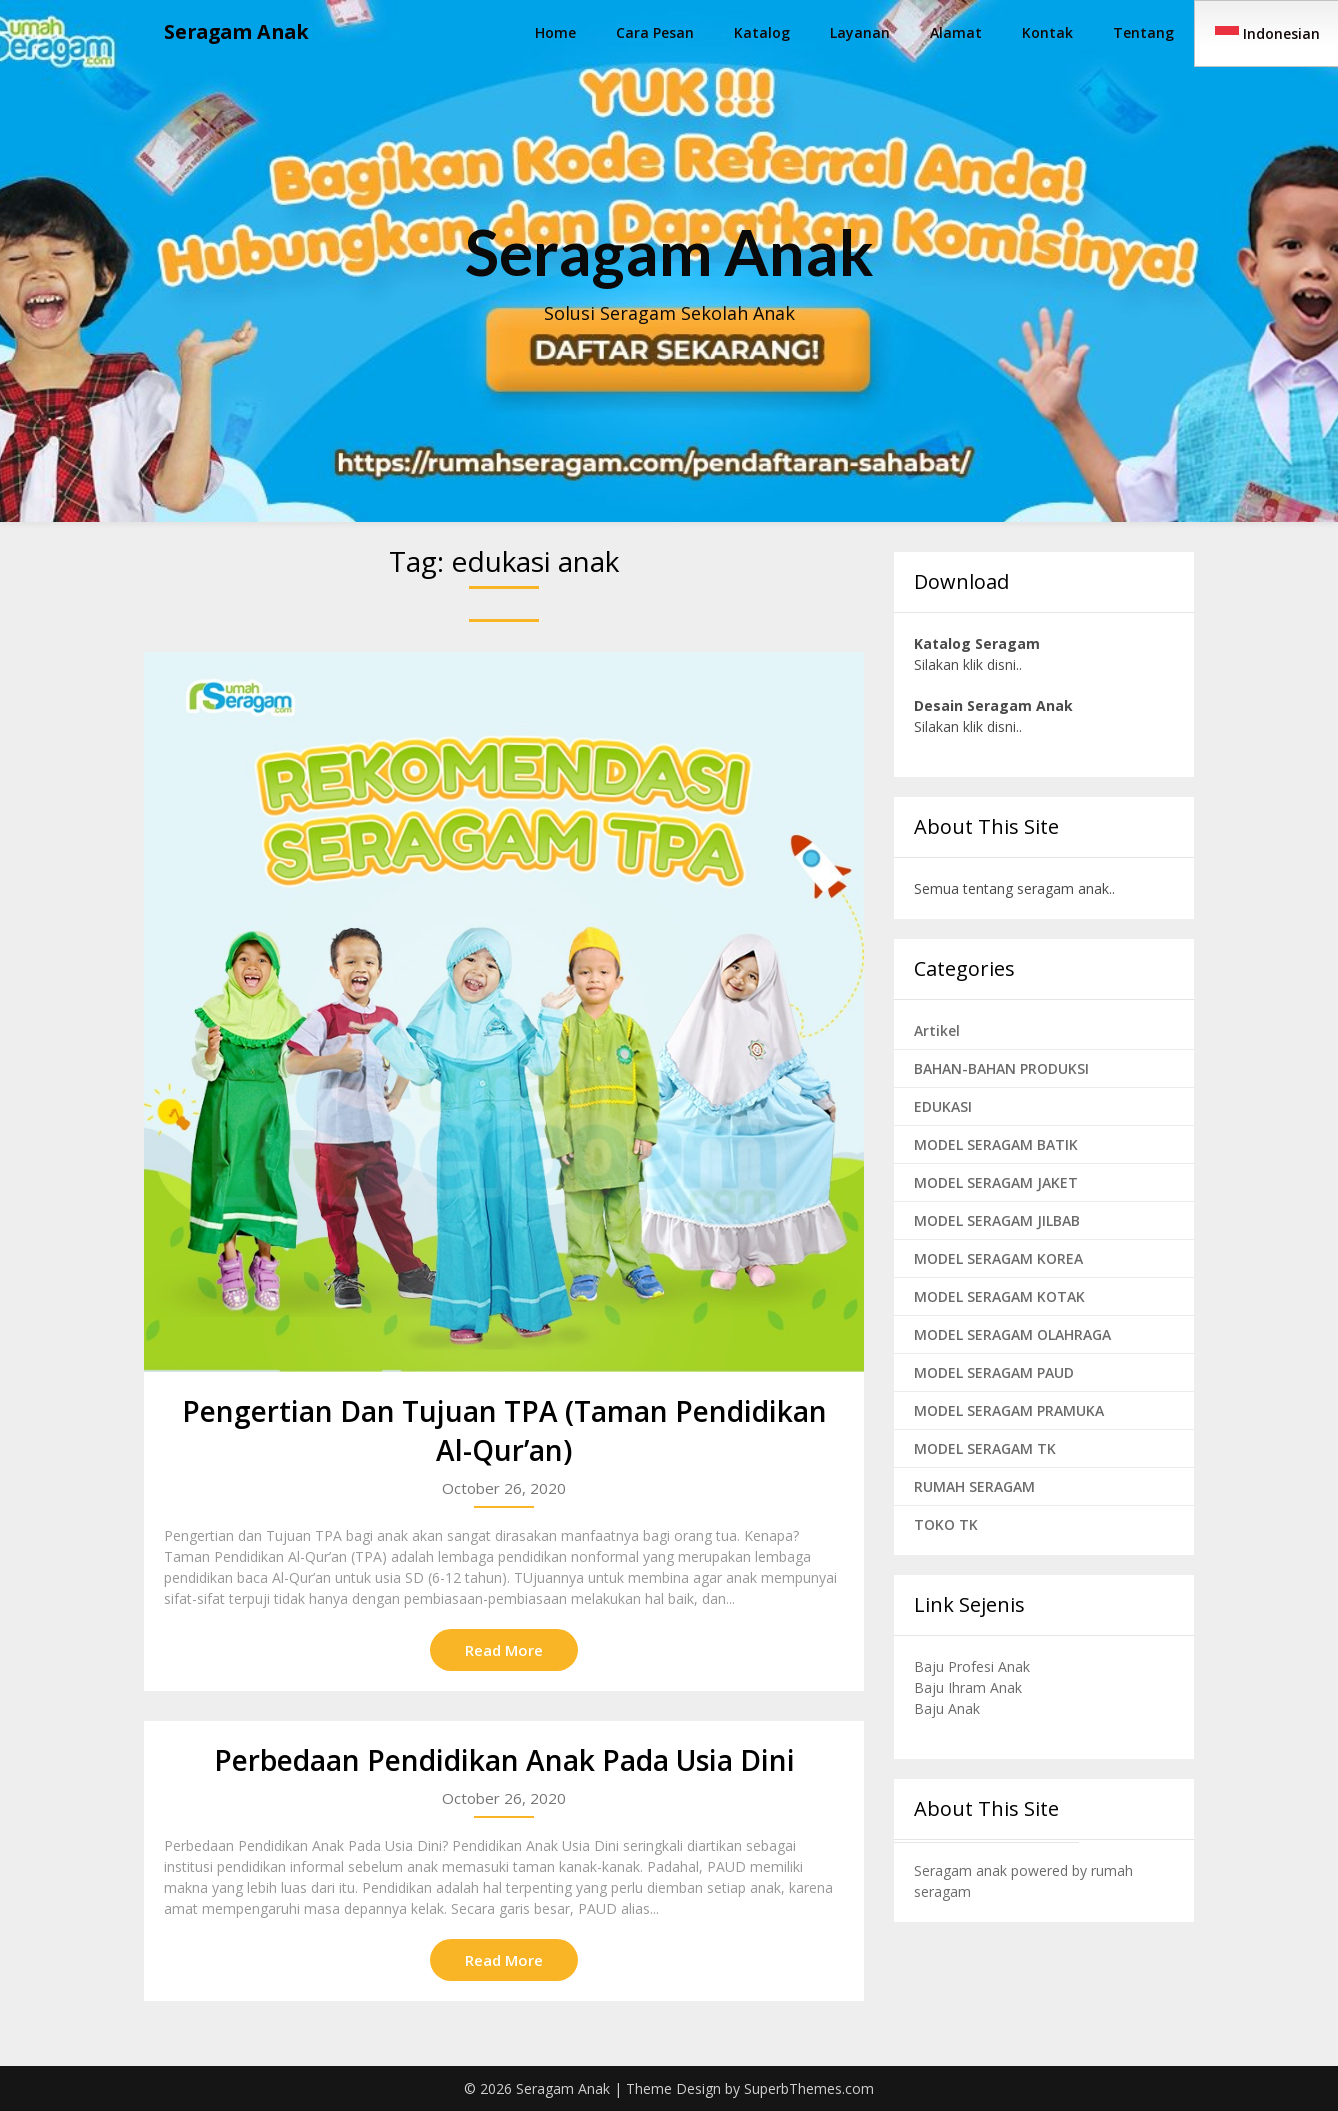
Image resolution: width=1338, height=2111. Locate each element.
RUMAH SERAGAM (974, 1486)
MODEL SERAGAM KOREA (998, 1258)
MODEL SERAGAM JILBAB (997, 1220)
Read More (504, 1650)
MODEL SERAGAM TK (985, 1448)
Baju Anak (947, 1708)
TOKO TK (946, 1524)
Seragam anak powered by (1002, 1870)
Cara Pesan (655, 32)
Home (555, 32)
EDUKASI (943, 1106)
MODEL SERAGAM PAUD (994, 1372)
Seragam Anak (239, 32)
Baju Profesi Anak (972, 1666)
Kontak (1047, 32)
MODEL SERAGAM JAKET (996, 1182)
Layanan (860, 32)
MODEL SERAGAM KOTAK (999, 1296)
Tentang (1143, 32)
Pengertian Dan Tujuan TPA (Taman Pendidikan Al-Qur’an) (504, 1430)
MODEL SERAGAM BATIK (996, 1144)
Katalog (762, 32)
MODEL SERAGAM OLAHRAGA (1012, 1334)
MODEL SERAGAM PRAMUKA (1009, 1410)
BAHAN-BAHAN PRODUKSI (1001, 1068)
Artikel (937, 1030)
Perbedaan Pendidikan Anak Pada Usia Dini (504, 1760)
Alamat (956, 32)
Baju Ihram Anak (968, 1687)
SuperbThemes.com (809, 2088)
